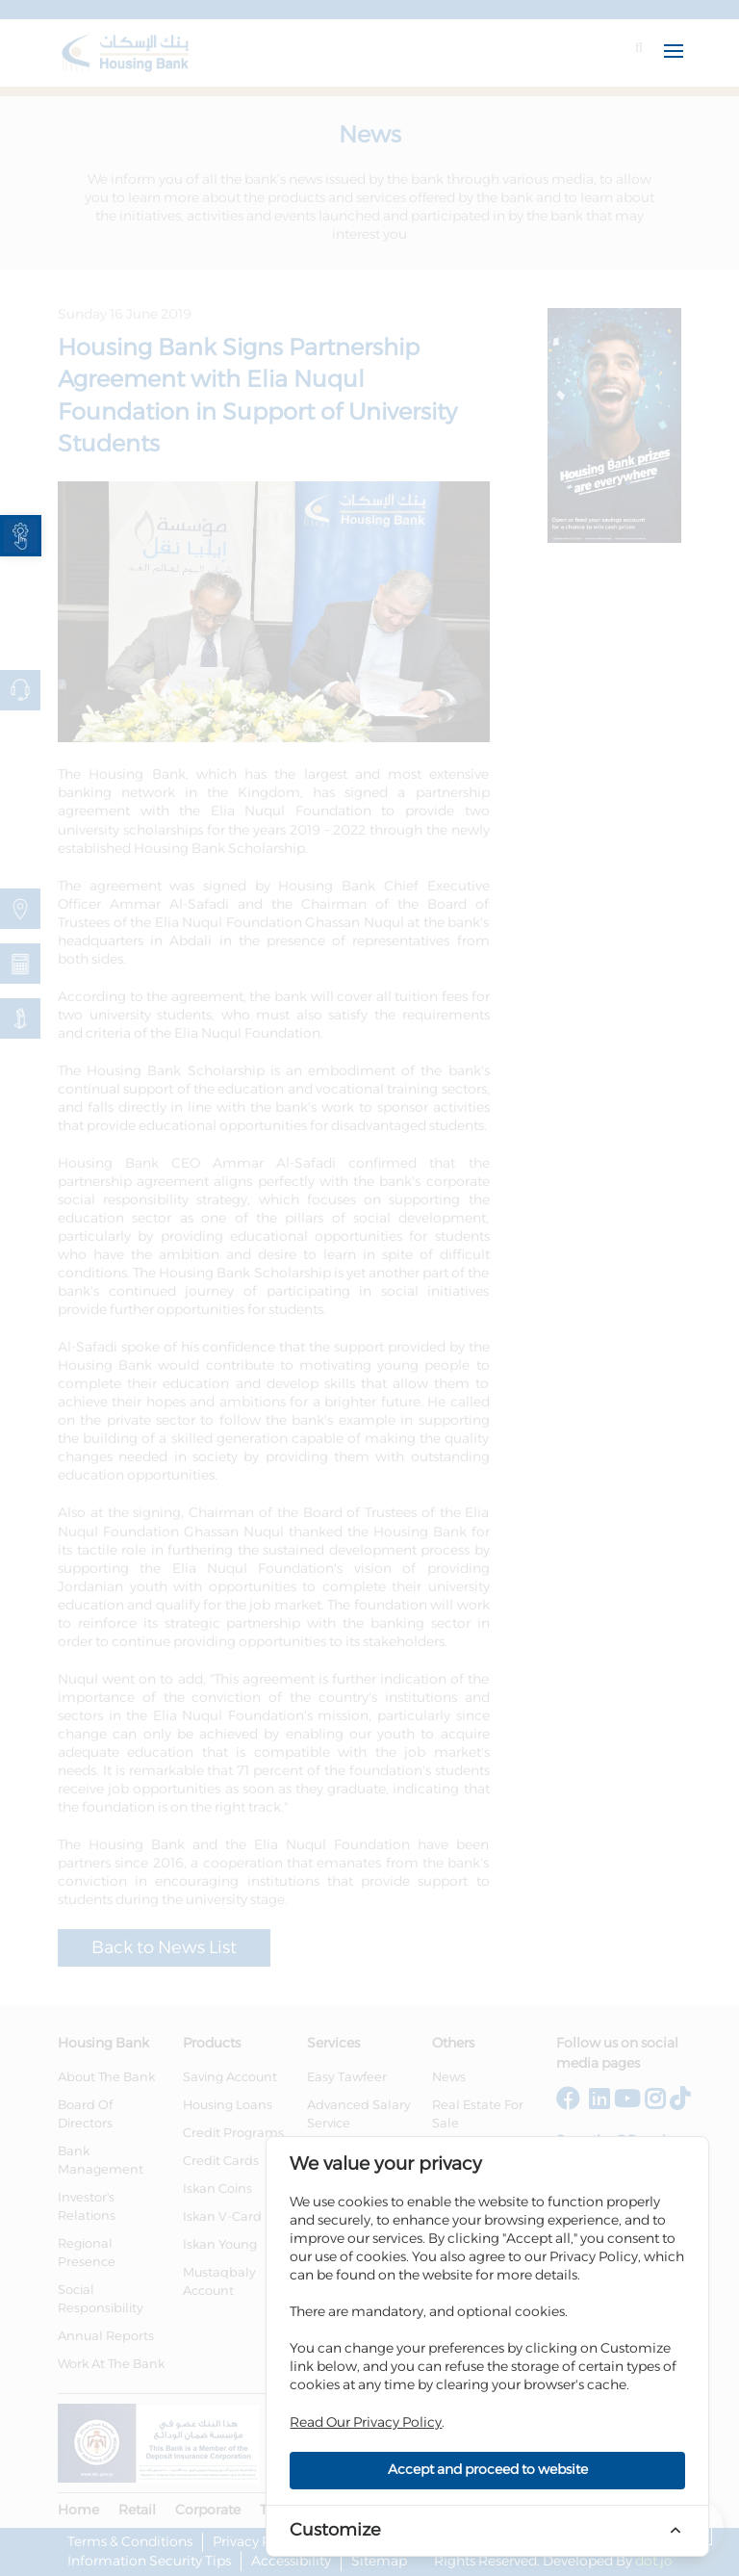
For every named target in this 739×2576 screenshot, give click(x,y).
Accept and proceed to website (488, 2470)
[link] (20, 535)
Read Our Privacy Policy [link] (366, 2423)
